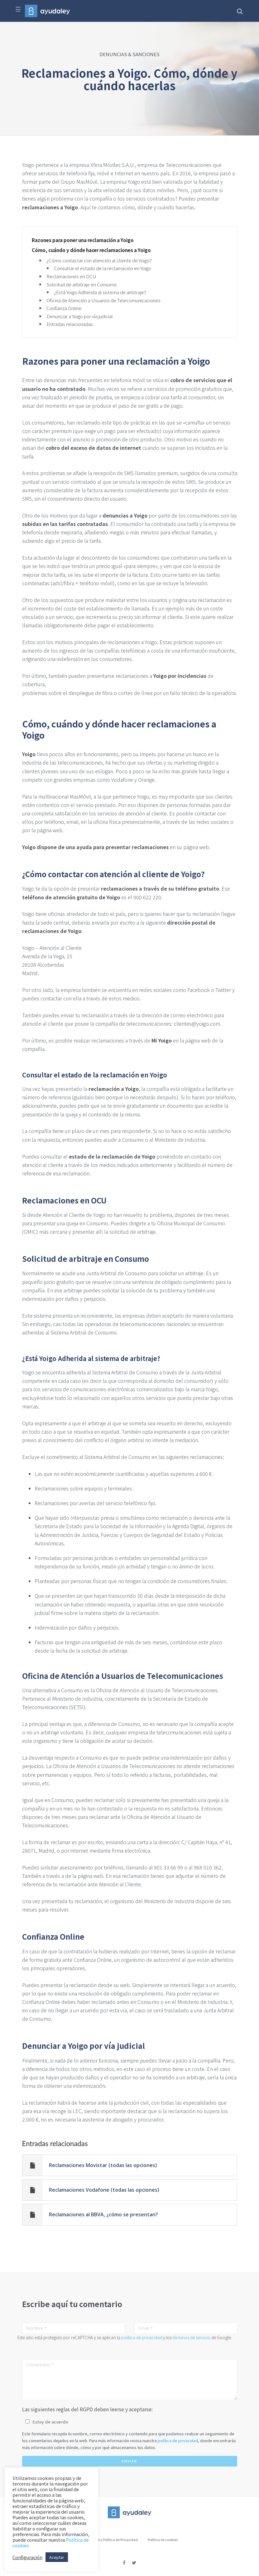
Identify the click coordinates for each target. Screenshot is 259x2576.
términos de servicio (191, 2337)
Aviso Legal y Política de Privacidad (110, 2539)
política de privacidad (141, 2337)
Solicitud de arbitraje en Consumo (81, 284)
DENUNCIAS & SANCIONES (129, 54)
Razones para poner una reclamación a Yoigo (83, 240)
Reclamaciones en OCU (71, 276)
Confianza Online (63, 308)
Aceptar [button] (56, 2557)
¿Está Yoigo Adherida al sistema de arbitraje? (100, 292)
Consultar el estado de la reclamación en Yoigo (102, 268)
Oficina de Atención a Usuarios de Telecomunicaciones (103, 300)
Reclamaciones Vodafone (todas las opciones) (104, 2189)
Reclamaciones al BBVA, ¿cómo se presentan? (103, 2214)
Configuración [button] (27, 2557)
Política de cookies (163, 2539)
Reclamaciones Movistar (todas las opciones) (103, 2165)
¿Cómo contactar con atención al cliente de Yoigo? (99, 260)
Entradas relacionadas (69, 324)
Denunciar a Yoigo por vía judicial (79, 316)
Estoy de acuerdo (50, 2422)
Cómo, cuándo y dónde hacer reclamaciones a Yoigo (91, 250)
